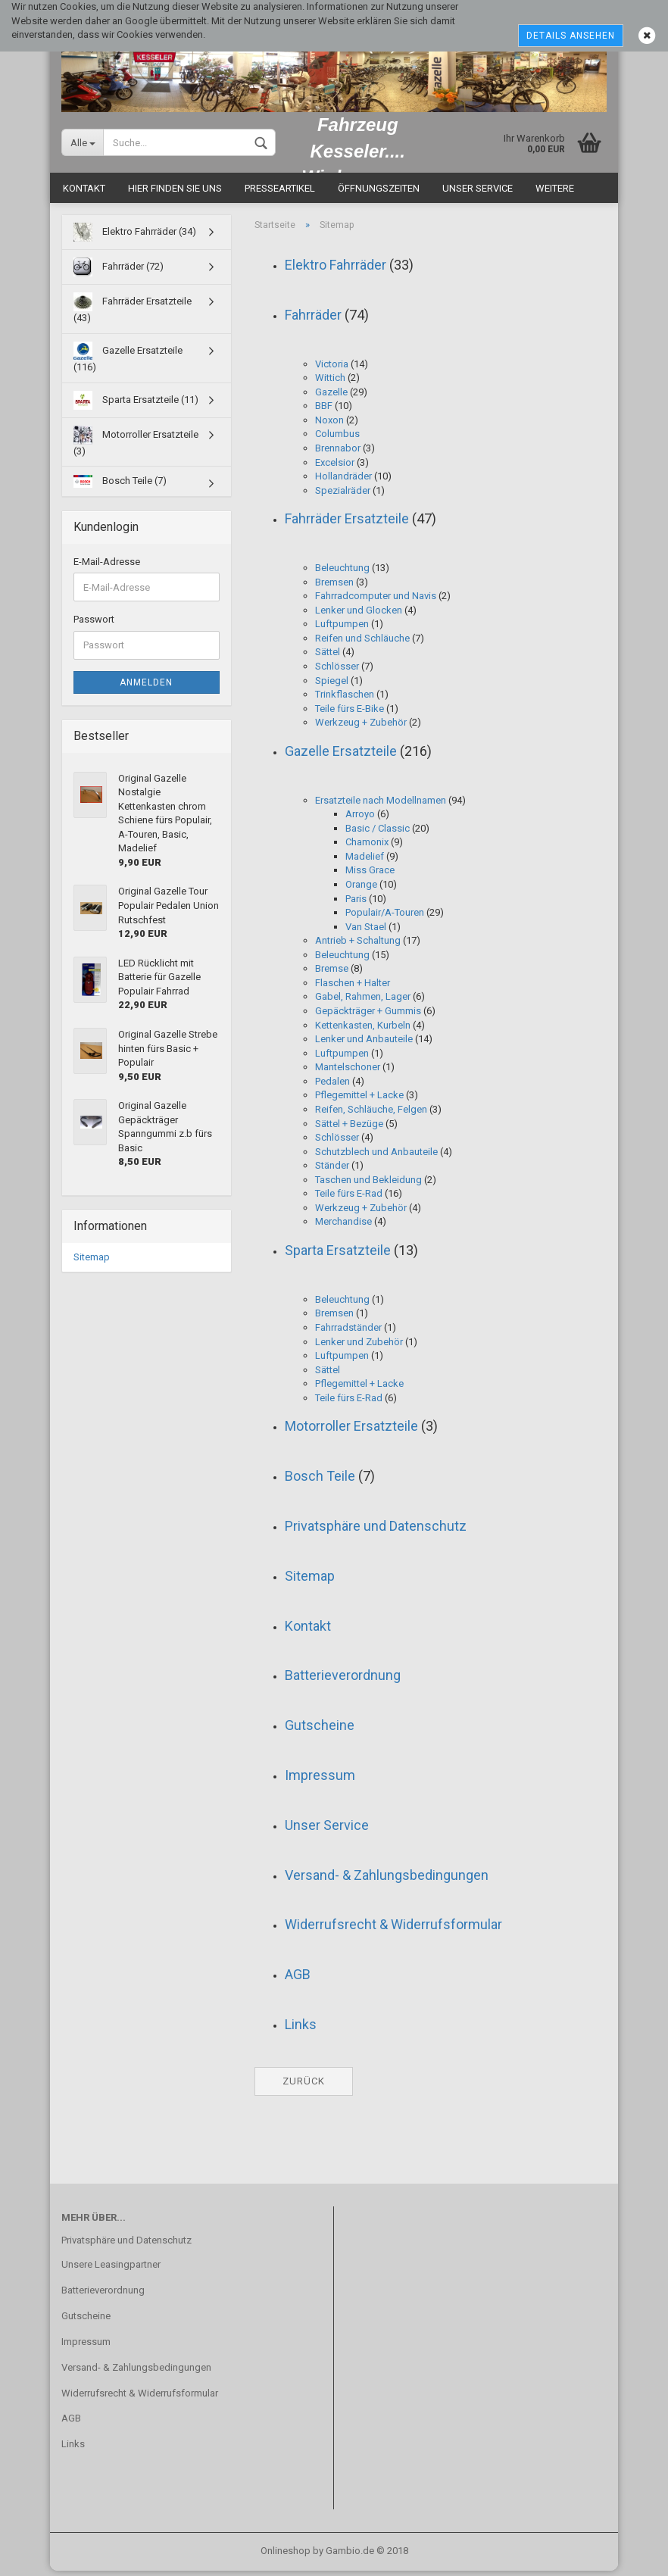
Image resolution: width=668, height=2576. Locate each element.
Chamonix (367, 847)
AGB (298, 1979)
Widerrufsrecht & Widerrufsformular (393, 1929)
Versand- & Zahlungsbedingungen (387, 1880)
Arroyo (360, 819)
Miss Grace (370, 875)
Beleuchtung (342, 573)
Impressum (320, 1780)
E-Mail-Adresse (106, 567)
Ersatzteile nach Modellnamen (380, 805)
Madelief (364, 861)
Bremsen (334, 587)
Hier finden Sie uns (175, 194)
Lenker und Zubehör (359, 1347)
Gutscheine (319, 1730)
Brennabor (338, 453)
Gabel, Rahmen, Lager (362, 1002)
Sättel (327, 657)
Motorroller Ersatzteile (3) (135, 446)
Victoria (331, 369)
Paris (356, 904)
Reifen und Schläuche (362, 643)
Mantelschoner (347, 1072)
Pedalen (332, 1086)
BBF (323, 411)
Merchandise (343, 1227)
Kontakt (84, 194)
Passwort (93, 624)
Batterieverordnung (343, 1680)
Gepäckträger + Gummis (368, 1016)
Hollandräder (343, 481)
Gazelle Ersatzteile (341, 756)
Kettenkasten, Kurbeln (362, 1030)
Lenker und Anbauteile (364, 1044)
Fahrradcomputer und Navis (375, 601)
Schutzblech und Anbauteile (376, 1157)
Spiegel (331, 686)
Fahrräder (313, 320)
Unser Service (477, 194)
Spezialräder (342, 495)
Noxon (329, 425)
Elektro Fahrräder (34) (134, 238)
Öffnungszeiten (379, 194)
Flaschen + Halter (352, 988)
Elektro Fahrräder (335, 270)
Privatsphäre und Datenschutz (376, 1531)
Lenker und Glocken (358, 615)
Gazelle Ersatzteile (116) (128, 362)
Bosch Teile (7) (120, 486)
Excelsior (334, 467)
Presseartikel (280, 194)
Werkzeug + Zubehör (361, 727)
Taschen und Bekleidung (368, 1185)
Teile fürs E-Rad (348, 1198)
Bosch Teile (320, 1481)
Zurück (303, 2086)
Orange (361, 889)
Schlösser (337, 671)
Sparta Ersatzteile (338, 1255)
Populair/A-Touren (384, 917)
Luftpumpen (342, 629)
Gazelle (331, 397)
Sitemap (310, 1581)
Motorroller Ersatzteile (351, 1431)
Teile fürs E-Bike (349, 714)
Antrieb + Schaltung (358, 945)
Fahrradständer (348, 1332)
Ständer (332, 1170)
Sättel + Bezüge (349, 1129)
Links (301, 2029)
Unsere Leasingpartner (111, 2269)
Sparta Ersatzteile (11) (135, 405)
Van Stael (365, 932)
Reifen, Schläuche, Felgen (371, 1114)
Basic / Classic (377, 833)
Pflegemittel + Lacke (359, 1100)
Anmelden (146, 687)
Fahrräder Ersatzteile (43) (132, 313)
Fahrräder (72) (118, 273)
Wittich (330, 383)
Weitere (554, 194)
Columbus (337, 439)
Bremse (331, 973)
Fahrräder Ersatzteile (347, 524)
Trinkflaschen (344, 699)
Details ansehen (570, 35)
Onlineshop (286, 2556)
